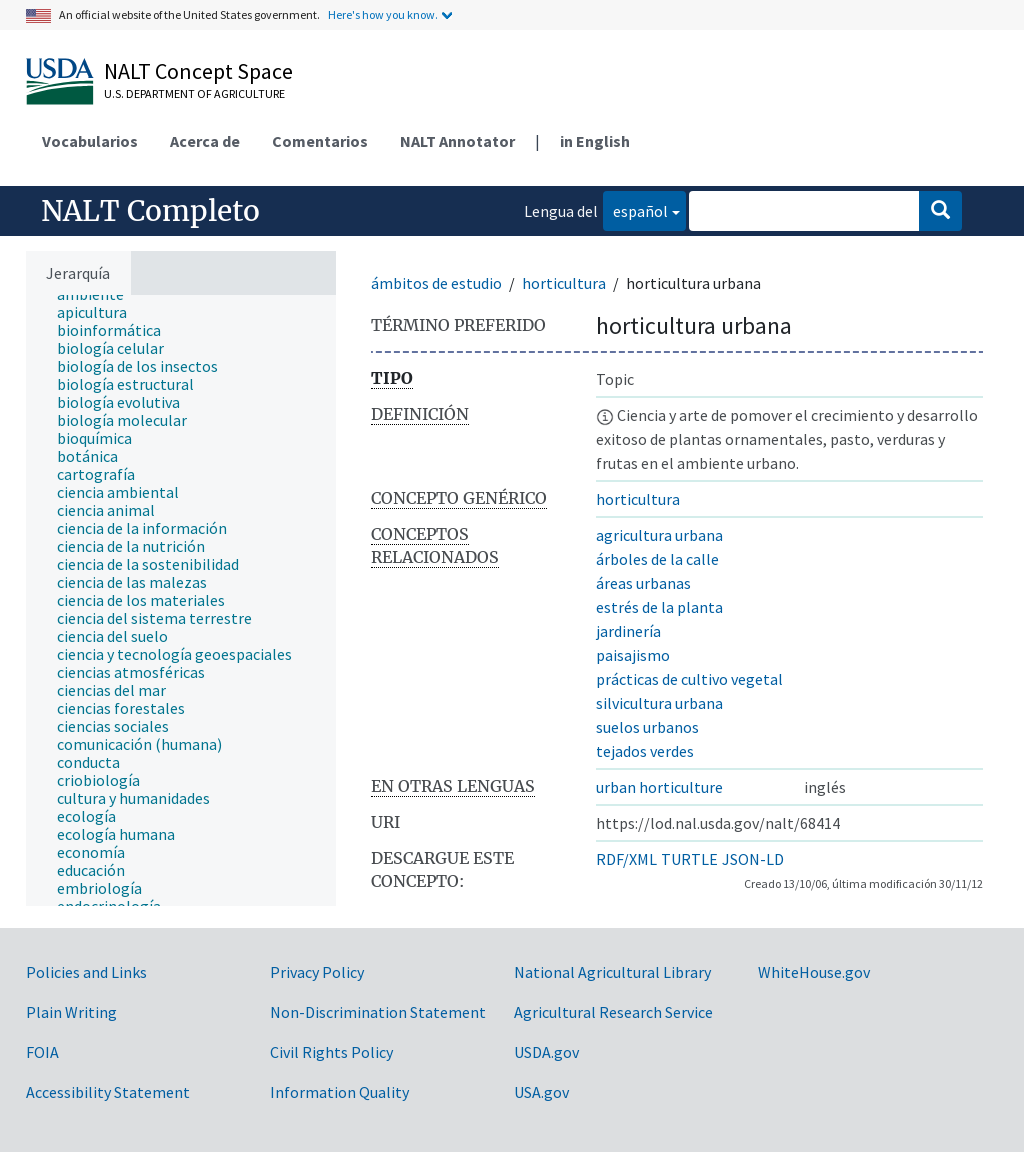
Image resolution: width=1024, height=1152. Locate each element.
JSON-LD (753, 859)
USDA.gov (546, 1052)
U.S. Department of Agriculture (194, 93)
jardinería (628, 631)
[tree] (181, 600)
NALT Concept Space (198, 71)
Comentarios (320, 141)
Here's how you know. (383, 14)
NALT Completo (150, 211)
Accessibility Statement (108, 1092)
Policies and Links (86, 972)
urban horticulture (659, 787)
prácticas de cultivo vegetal (689, 679)
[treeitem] (100, 312)
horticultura (564, 283)
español (635, 209)
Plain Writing (71, 1012)
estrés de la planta (659, 607)
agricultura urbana (659, 535)
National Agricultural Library (612, 972)
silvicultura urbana (659, 703)
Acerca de (205, 141)
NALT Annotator (457, 141)
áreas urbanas (643, 583)
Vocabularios (90, 141)
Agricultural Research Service (613, 1012)
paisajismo (633, 655)
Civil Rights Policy (331, 1052)
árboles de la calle (657, 559)
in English (595, 141)
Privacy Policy (317, 972)
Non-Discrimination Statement (378, 1012)
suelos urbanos (647, 727)
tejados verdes (645, 751)
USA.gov (541, 1092)
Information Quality (339, 1092)
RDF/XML (626, 859)
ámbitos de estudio (436, 283)
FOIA (42, 1052)
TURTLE (689, 859)
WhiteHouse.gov (814, 972)
